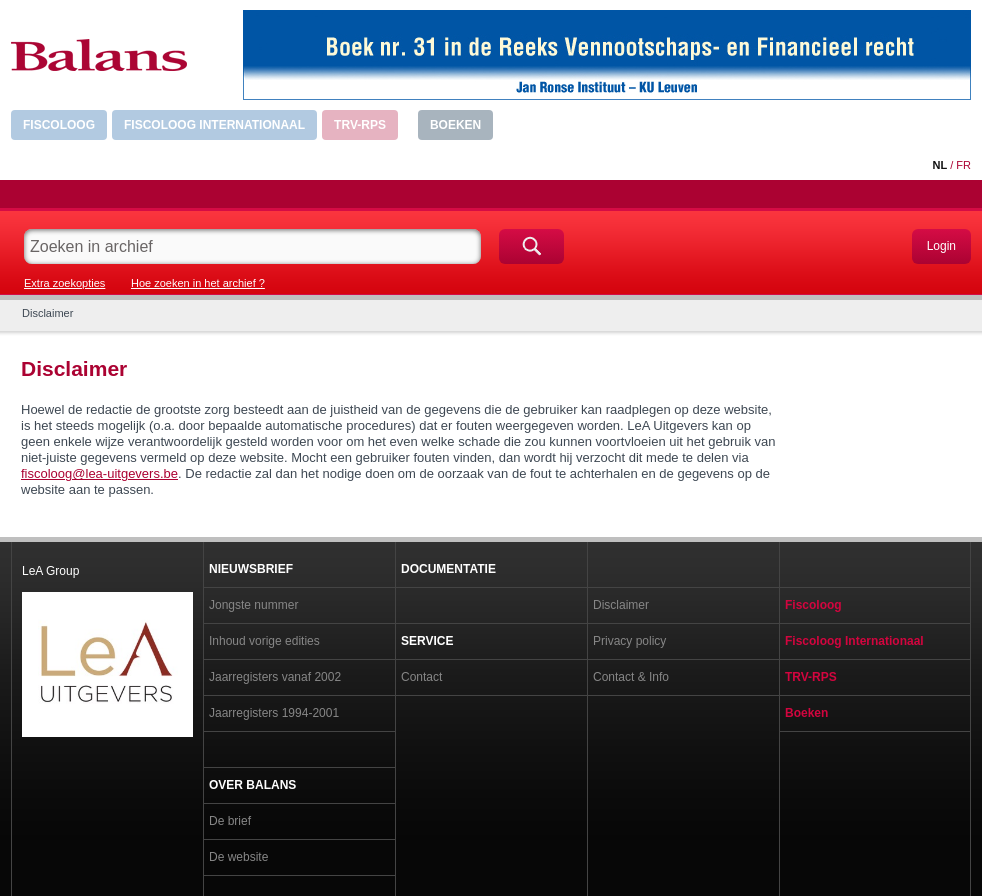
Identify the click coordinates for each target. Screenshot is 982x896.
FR (963, 165)
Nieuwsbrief (251, 569)
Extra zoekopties (64, 283)
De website (238, 857)
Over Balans (252, 785)
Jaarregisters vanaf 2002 (275, 677)
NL (939, 165)
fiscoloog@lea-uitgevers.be (99, 473)
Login (941, 246)
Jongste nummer (253, 605)
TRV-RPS (360, 125)
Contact (421, 677)
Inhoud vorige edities (264, 641)
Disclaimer (621, 605)
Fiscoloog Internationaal (214, 125)
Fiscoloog (59, 125)
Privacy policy (629, 641)
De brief (230, 821)
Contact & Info (631, 677)
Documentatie (448, 569)
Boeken (455, 125)
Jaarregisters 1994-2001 (274, 713)
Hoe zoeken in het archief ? (198, 283)
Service (427, 641)
